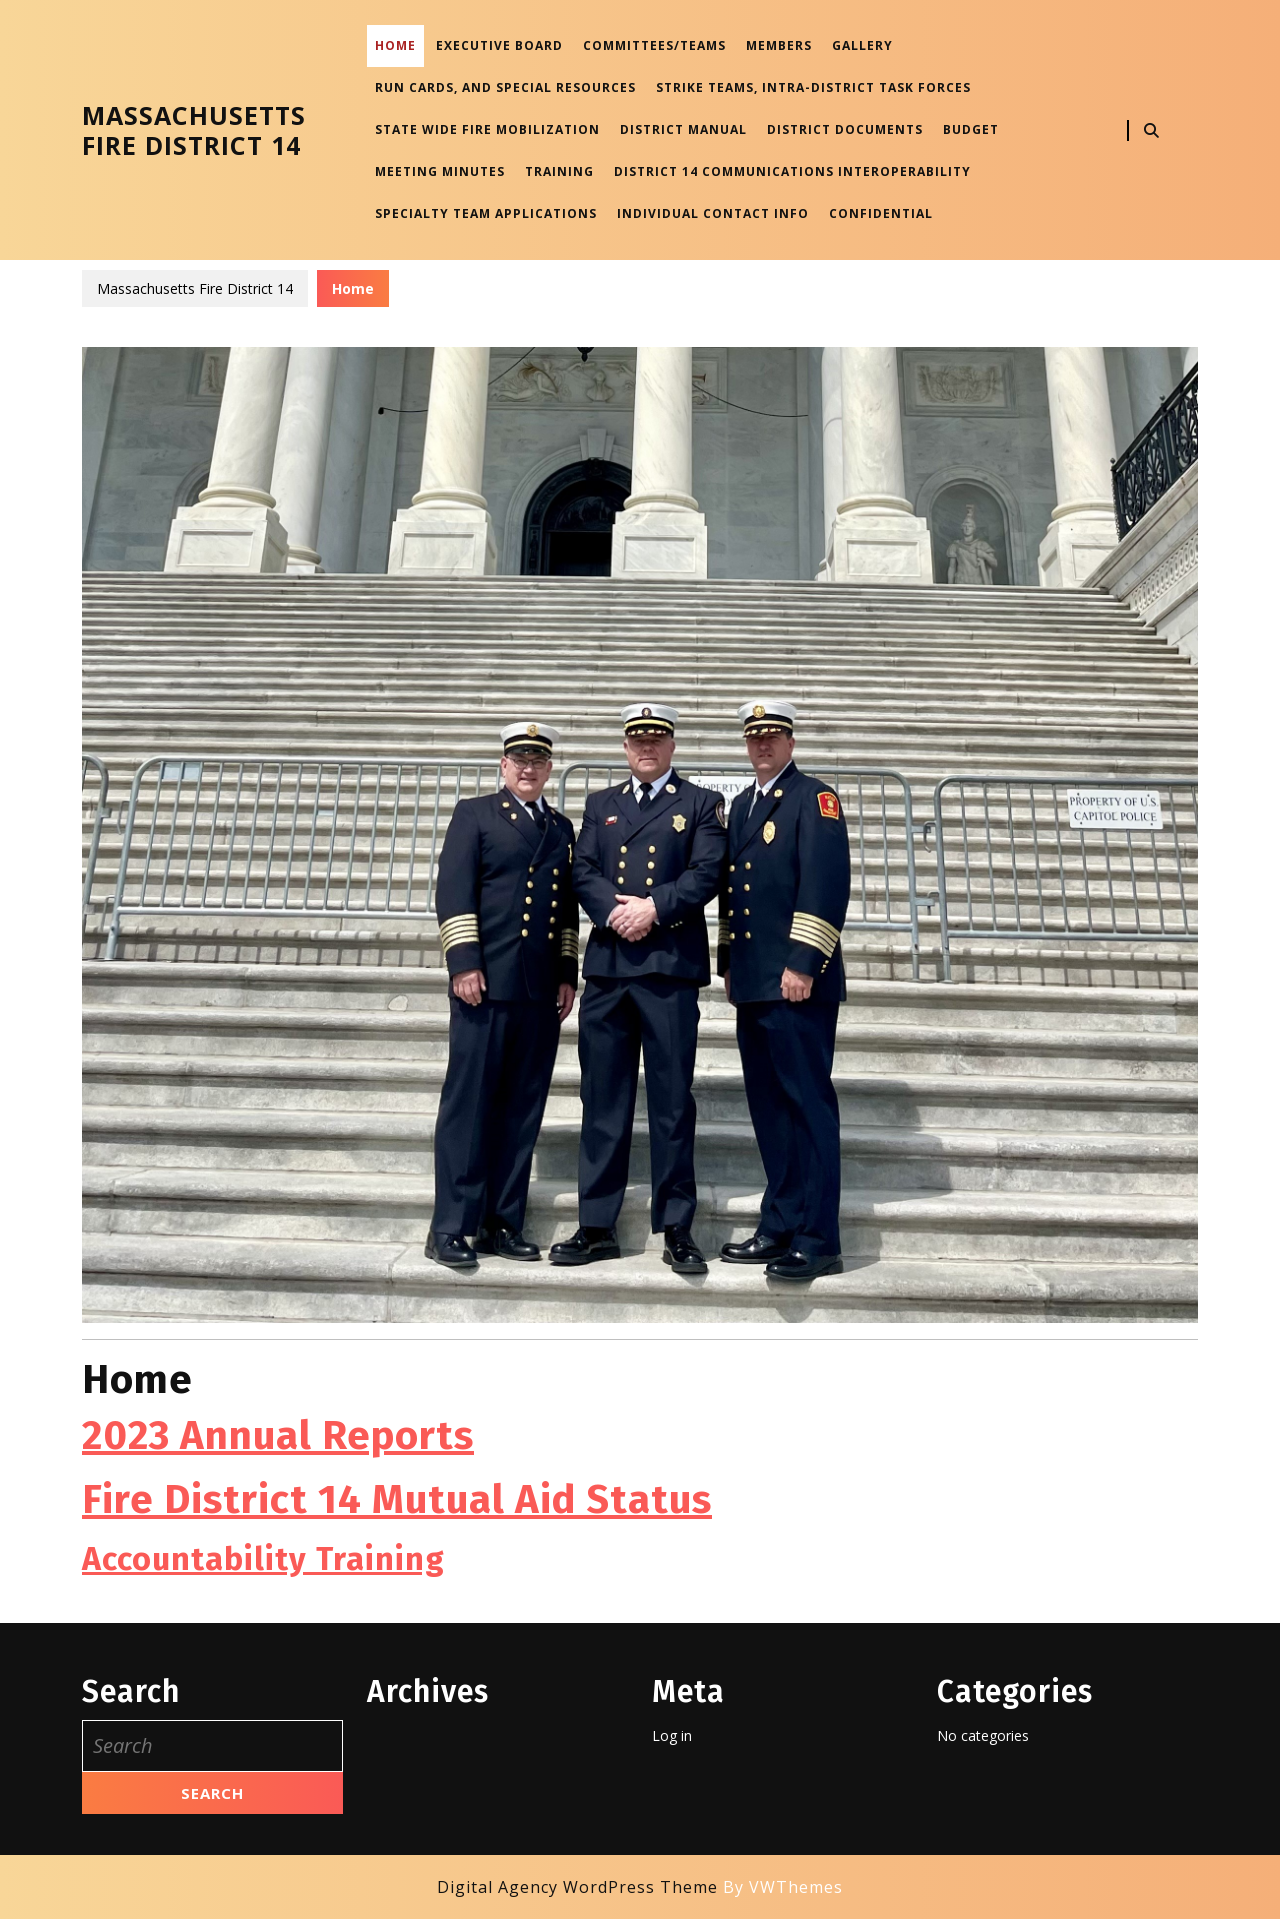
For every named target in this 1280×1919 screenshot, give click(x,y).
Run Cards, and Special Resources (505, 87)
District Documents (845, 129)
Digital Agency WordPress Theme (577, 1887)
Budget (971, 129)
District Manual (683, 129)
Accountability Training (263, 1559)
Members (779, 45)
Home (395, 45)
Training (559, 171)
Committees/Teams (654, 45)
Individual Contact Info (713, 213)
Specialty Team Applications (486, 213)
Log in (672, 1735)
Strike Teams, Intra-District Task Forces (813, 87)
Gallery (862, 45)
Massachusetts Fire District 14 (194, 130)
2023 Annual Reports (278, 1436)
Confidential (881, 213)
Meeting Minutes (440, 171)
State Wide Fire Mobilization (487, 129)
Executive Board (499, 45)
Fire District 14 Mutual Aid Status (397, 1500)
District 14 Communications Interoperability (792, 171)
